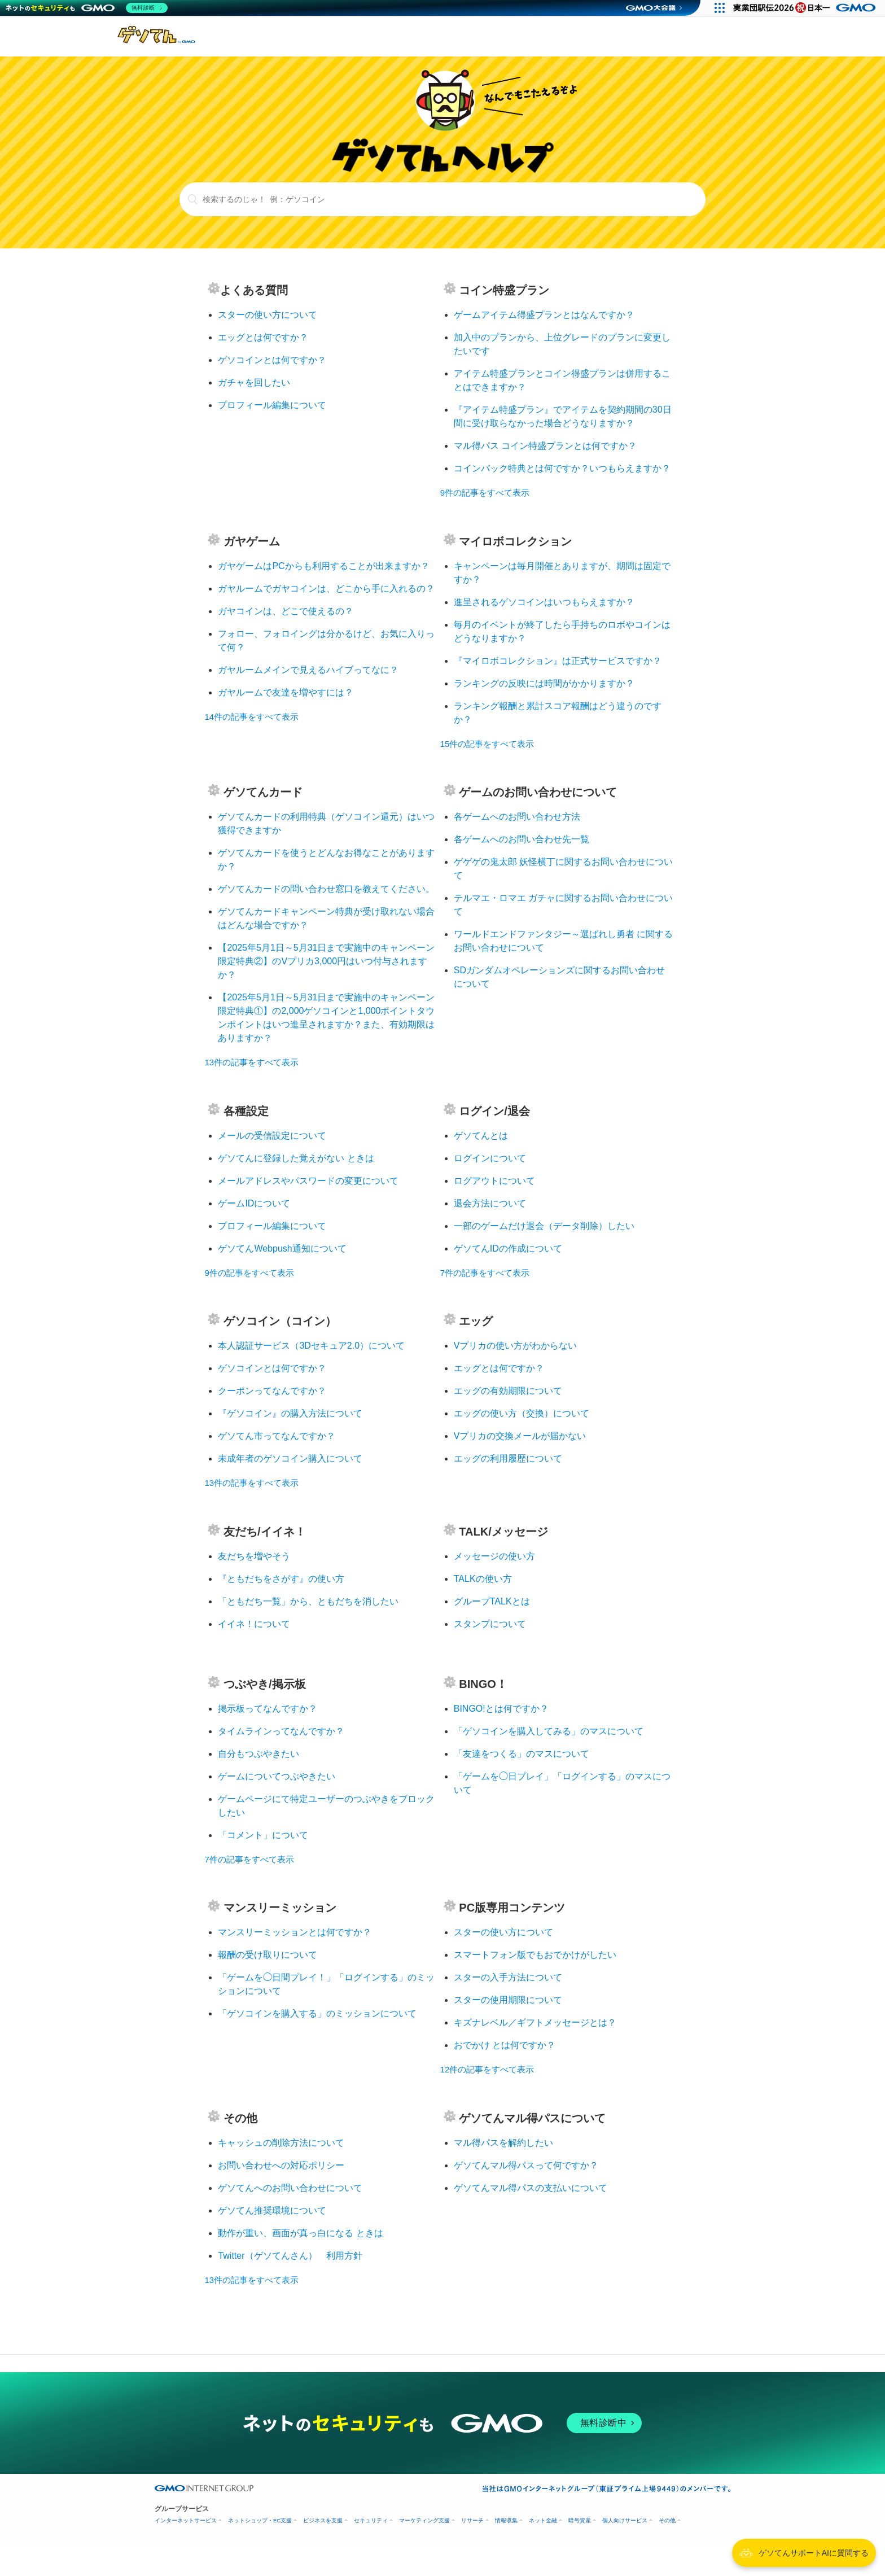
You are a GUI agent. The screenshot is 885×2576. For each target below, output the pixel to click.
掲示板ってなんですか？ (267, 1708)
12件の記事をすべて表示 (487, 2069)
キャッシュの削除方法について (281, 2143)
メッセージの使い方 (494, 1556)
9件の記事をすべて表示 (484, 492)
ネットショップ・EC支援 (260, 2520)
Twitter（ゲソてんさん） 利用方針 (290, 2255)
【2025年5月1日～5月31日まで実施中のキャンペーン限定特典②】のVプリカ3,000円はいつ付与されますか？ (326, 961)
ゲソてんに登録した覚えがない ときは (296, 1158)
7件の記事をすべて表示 (484, 1273)
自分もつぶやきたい (258, 1754)
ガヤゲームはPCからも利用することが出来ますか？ (323, 566)
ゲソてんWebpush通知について (282, 1248)
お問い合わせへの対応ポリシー (281, 2165)
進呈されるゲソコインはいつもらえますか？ (544, 602)
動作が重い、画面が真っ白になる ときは (300, 2233)
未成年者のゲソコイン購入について (290, 1458)
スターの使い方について (267, 315)
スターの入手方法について (508, 1977)
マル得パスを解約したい (503, 2143)
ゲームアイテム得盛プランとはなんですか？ (544, 315)
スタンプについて (490, 1624)
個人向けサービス (624, 2520)
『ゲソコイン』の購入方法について (290, 1413)
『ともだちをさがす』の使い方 (281, 1579)
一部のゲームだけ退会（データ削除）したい (544, 1226)
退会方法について (490, 1203)
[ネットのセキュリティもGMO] (86, 8)
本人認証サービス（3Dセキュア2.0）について (311, 1345)
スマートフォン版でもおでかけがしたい (535, 1955)
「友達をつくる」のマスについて (521, 1754)
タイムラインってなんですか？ (281, 1731)
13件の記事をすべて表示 (251, 1062)
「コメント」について (263, 1835)
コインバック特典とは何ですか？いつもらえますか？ (562, 468)
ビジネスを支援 (323, 2520)
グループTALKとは (492, 1601)
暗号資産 (579, 2520)
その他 (667, 2520)
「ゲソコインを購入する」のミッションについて (317, 2013)
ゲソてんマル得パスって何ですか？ (526, 2165)
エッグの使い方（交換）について (521, 1413)
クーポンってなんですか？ (272, 1391)
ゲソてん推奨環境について (272, 2210)
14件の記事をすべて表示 (251, 716)
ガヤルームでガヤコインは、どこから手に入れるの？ (326, 588)
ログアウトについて (494, 1181)
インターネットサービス (186, 2520)
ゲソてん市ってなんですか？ (276, 1436)
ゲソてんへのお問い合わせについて (290, 2188)
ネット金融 (543, 2520)
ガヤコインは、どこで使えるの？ (285, 611)
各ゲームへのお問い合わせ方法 (517, 816)
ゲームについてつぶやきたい (276, 1776)
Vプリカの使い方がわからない (515, 1345)
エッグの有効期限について (508, 1391)
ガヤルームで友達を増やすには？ (285, 692)
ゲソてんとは (481, 1135)
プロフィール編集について (272, 405)
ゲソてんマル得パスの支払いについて (530, 2188)
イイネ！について (254, 1624)
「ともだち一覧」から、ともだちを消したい (308, 1601)
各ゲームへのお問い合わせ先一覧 (521, 839)
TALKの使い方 (483, 1579)
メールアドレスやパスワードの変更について (308, 1181)
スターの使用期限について (508, 2000)
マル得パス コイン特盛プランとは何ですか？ (545, 446)
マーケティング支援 (424, 2520)
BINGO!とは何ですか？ (501, 1708)
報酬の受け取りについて (267, 1955)
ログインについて (490, 1158)
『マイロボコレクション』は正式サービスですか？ (557, 661)
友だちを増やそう (254, 1556)
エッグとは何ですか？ (263, 337)
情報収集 (506, 2520)
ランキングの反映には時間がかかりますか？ (544, 683)
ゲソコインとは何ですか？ (272, 360)
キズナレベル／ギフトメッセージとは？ (535, 2022)
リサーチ (472, 2520)
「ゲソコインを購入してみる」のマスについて (548, 1731)
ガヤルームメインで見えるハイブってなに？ (308, 670)
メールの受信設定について (272, 1135)
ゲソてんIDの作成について (508, 1248)
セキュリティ (371, 2520)
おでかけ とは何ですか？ (504, 2045)
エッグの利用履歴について (508, 1458)
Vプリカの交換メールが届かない (520, 1436)
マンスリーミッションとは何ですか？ (294, 1932)
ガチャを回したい (254, 382)
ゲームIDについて (254, 1203)
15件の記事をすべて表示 (487, 744)
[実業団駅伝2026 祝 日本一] (806, 8)
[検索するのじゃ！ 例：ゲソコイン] (442, 199)
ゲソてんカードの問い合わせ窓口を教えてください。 (326, 889)
